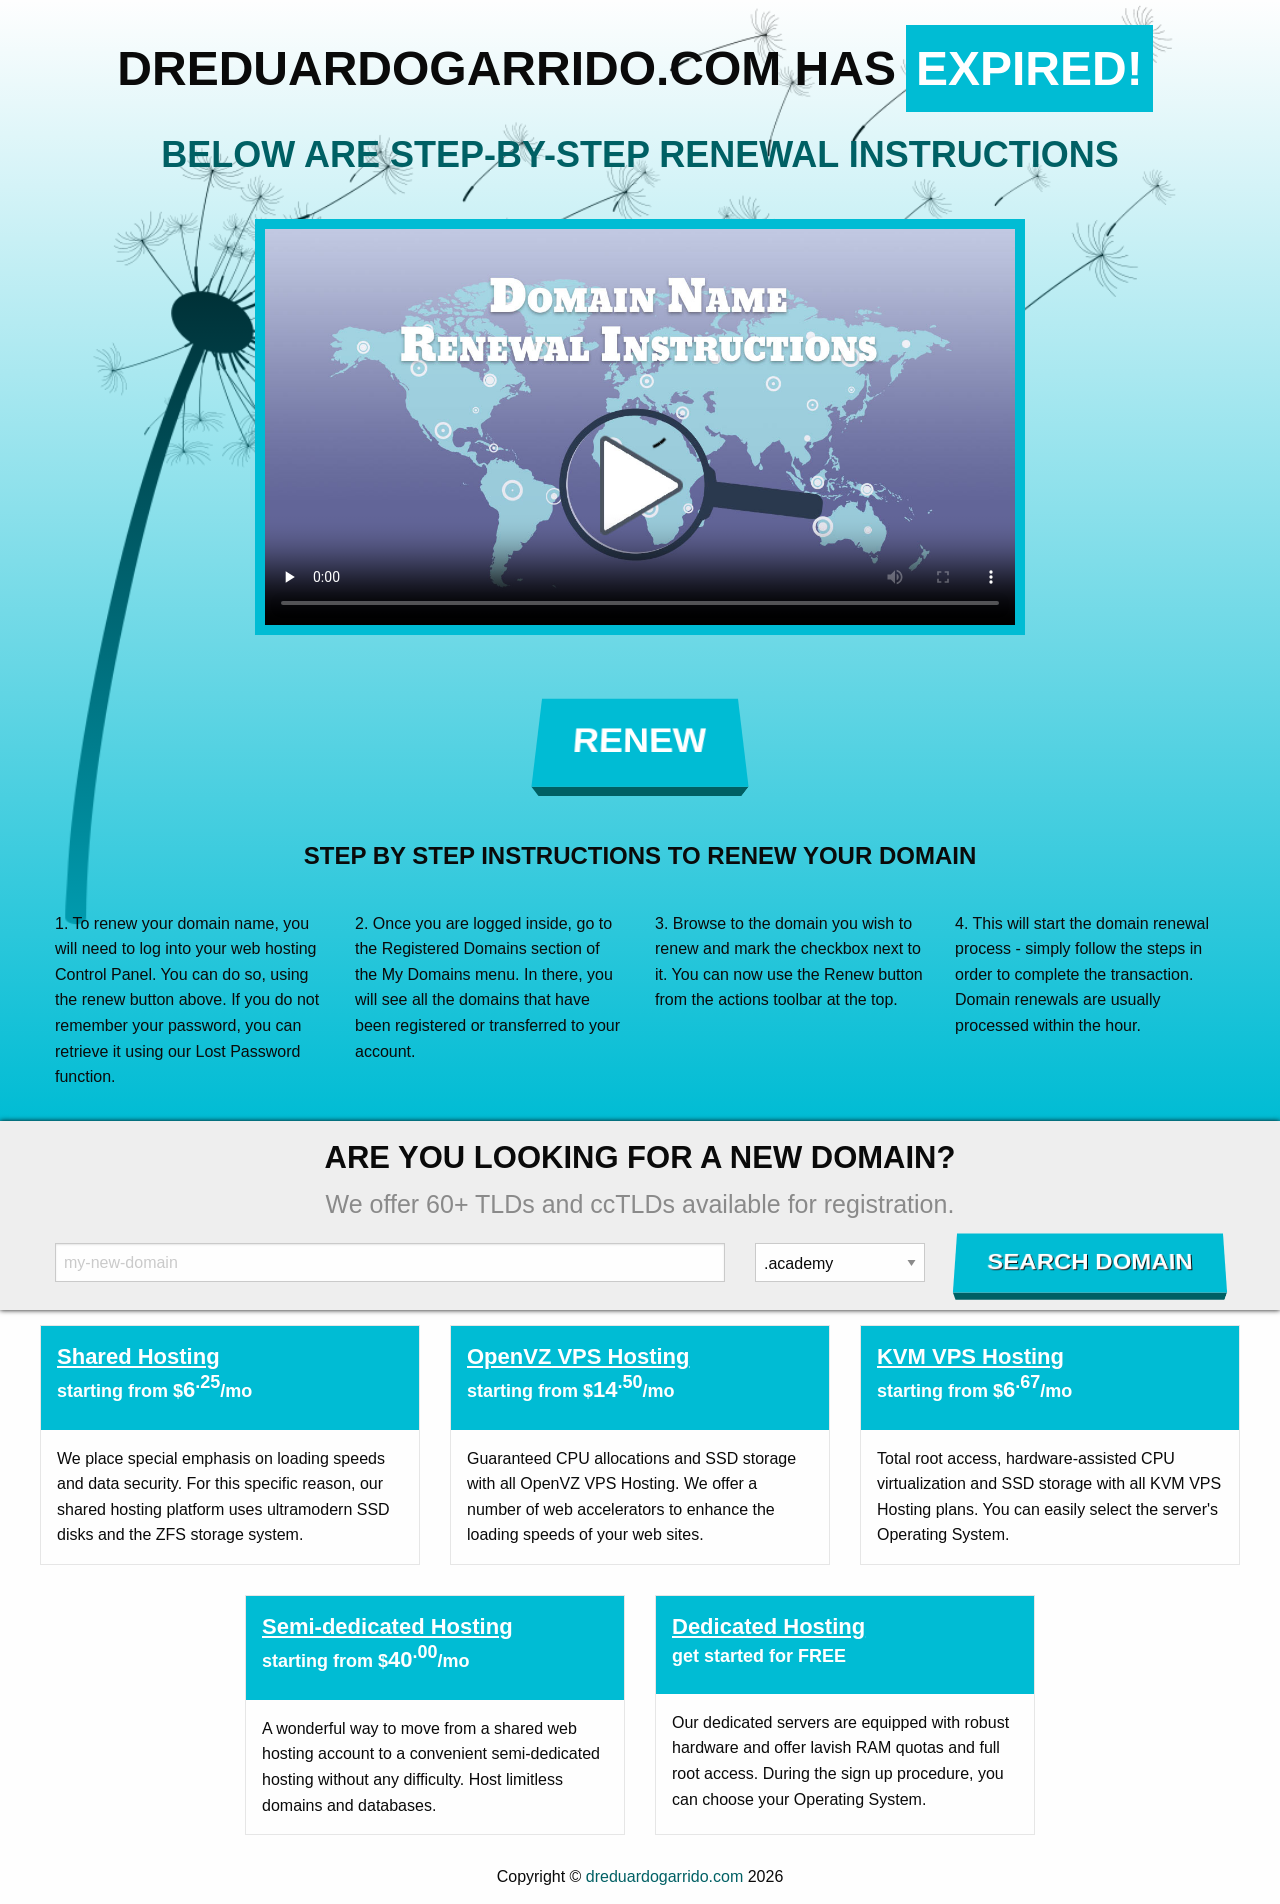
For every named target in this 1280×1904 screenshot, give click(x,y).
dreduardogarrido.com (664, 1876)
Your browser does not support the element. (640, 427)
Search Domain (1090, 1262)
